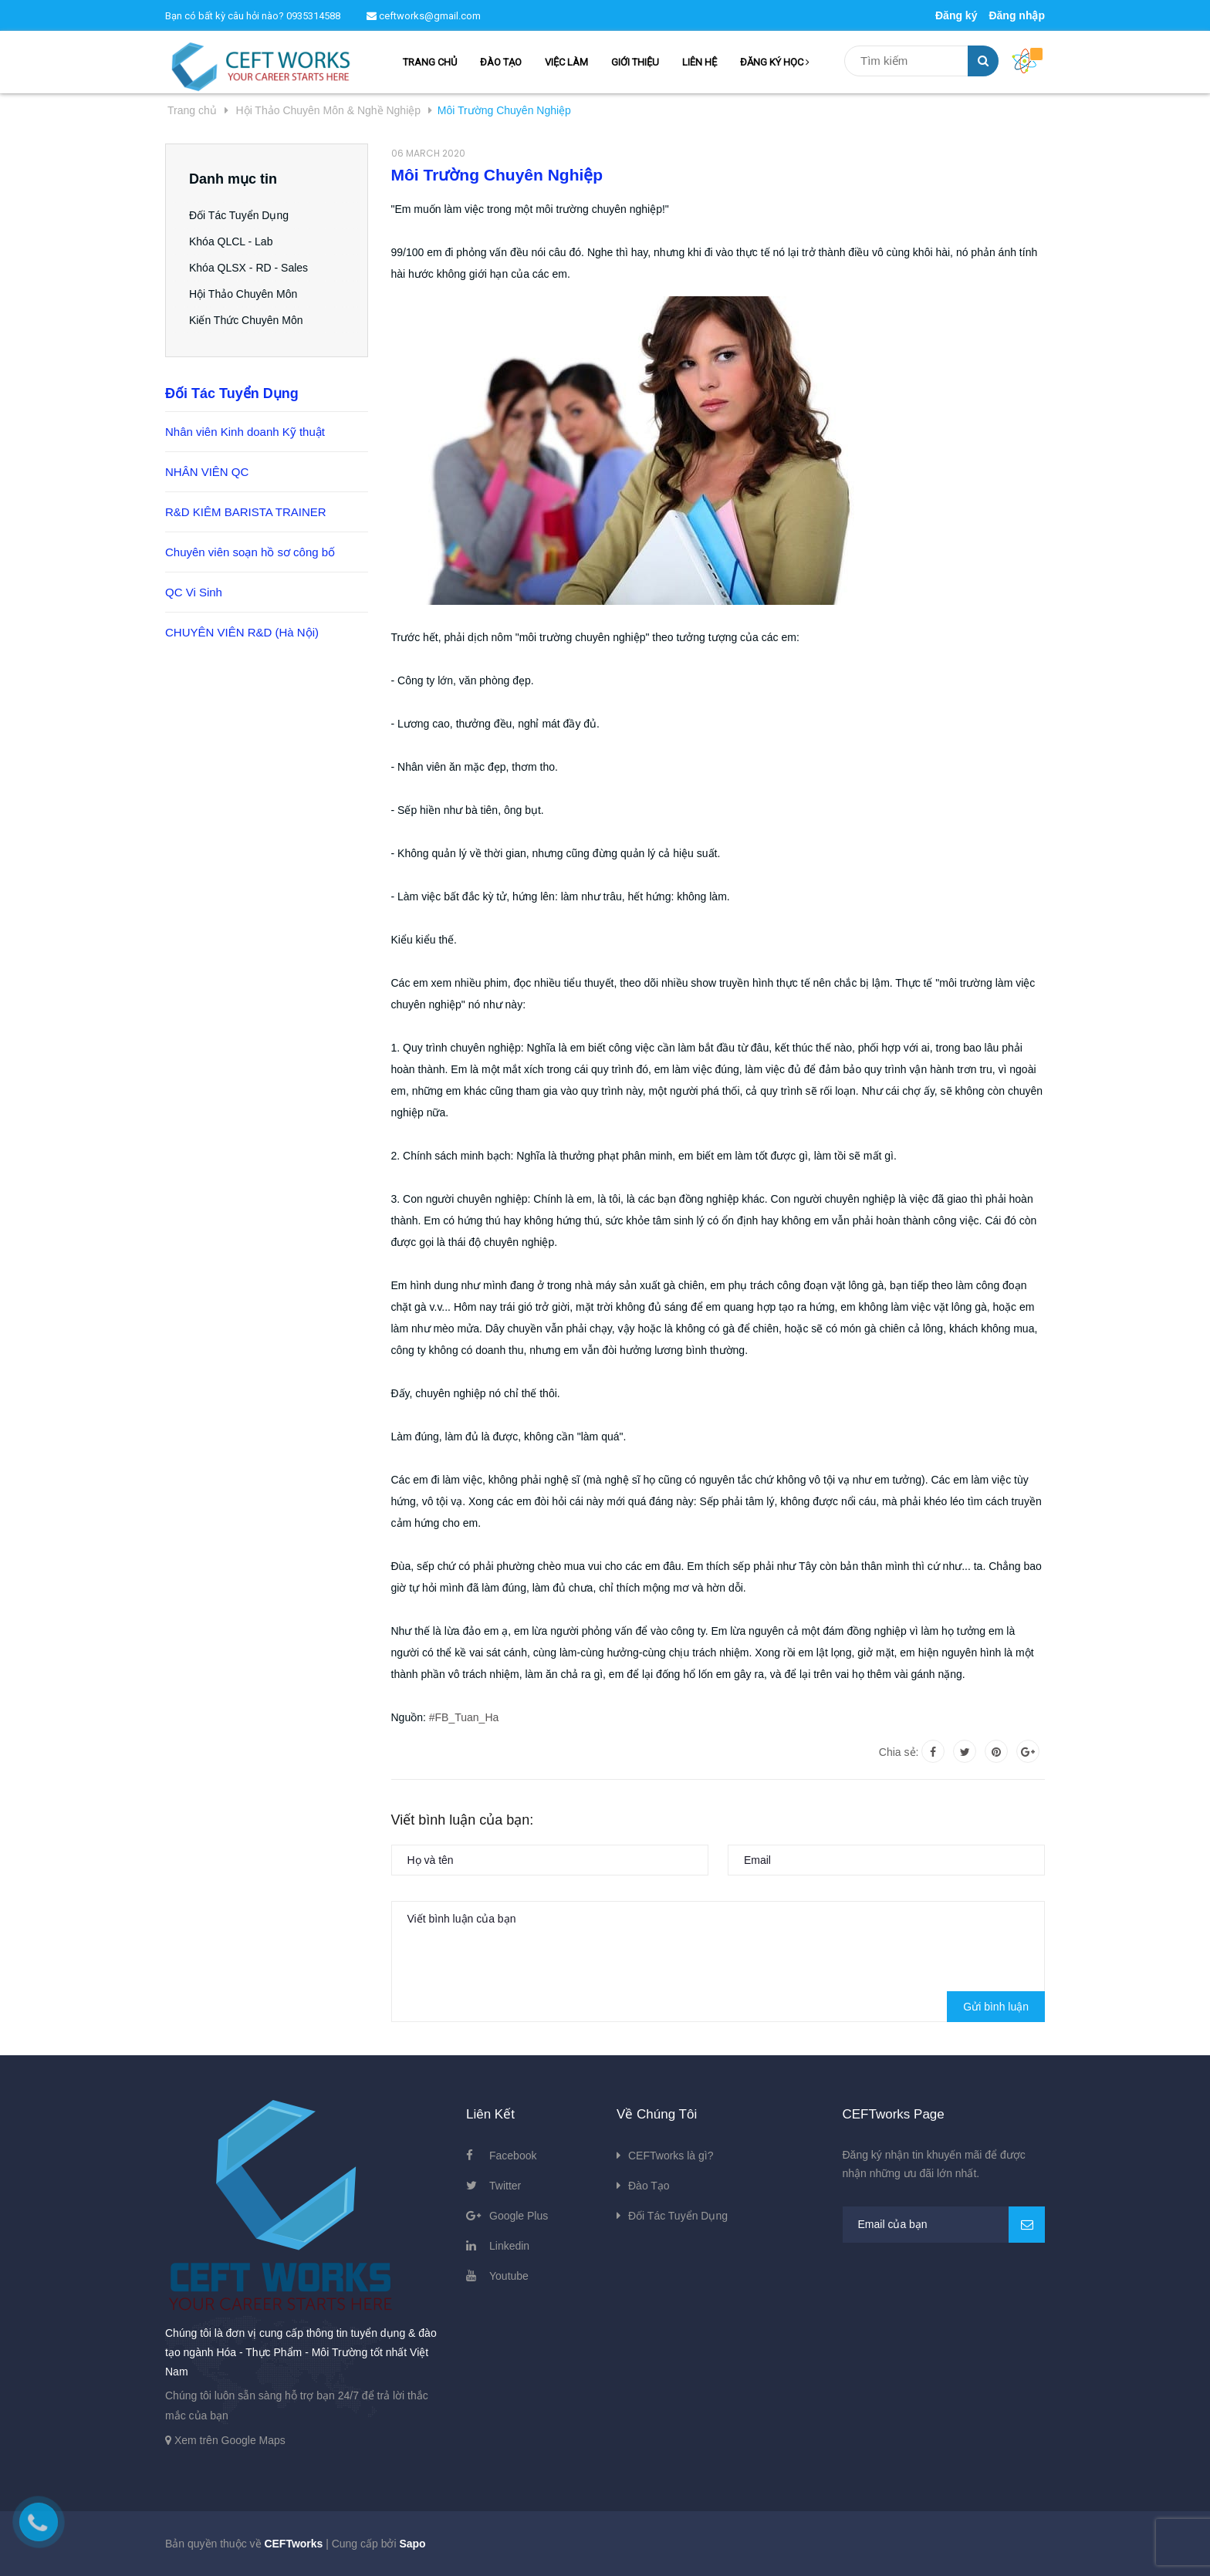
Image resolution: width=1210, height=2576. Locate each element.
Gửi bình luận (996, 2006)
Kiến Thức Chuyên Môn (245, 320)
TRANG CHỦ (430, 62)
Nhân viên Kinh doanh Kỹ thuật (245, 431)
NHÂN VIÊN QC (206, 471)
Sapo (412, 2543)
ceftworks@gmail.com (424, 16)
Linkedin (509, 2246)
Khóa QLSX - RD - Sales (248, 268)
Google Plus (518, 2216)
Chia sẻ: (899, 1752)
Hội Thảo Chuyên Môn (243, 294)
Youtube (509, 2276)
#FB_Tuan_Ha (464, 1717)
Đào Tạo (649, 2185)
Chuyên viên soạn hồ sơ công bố (250, 552)
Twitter (505, 2185)
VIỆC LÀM (566, 62)
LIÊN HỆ (699, 62)
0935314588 (313, 16)
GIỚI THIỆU (635, 62)
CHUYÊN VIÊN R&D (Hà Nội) (242, 632)
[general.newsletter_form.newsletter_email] (944, 2224)
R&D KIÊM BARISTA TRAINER (245, 511)
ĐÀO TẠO (501, 62)
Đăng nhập (1017, 15)
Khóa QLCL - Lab (230, 241)
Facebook (512, 2155)
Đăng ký (956, 15)
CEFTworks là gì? (670, 2155)
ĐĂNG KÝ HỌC (774, 62)
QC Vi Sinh (193, 592)
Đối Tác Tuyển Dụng (239, 215)
